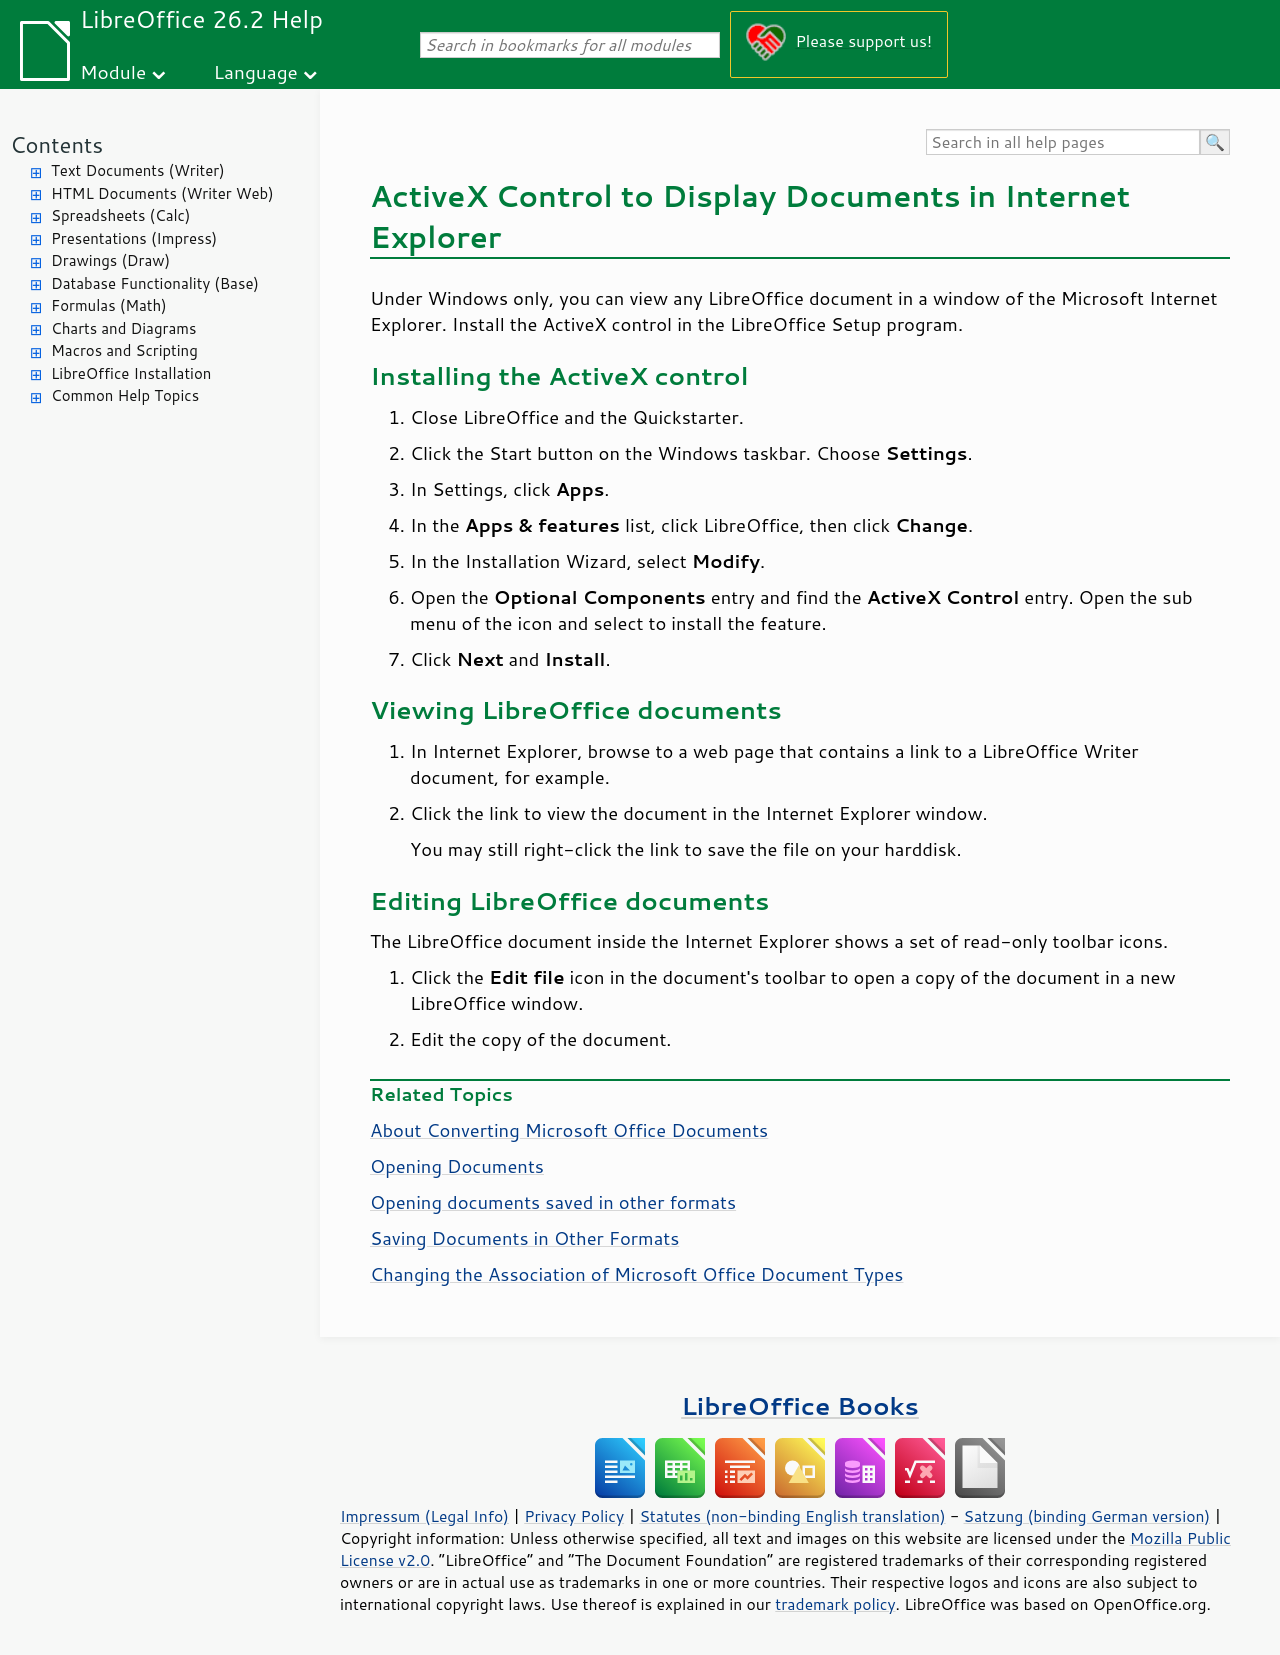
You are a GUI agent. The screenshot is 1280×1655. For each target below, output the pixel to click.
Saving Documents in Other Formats (524, 1238)
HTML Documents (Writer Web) (162, 193)
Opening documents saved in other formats (553, 1202)
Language (256, 71)
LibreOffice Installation (131, 373)
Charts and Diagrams (123, 328)
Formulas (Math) (109, 305)
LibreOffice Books (800, 1405)
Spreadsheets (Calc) (120, 215)
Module (113, 71)
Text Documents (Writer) (138, 170)
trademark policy (835, 1604)
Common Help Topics (125, 395)
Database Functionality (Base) (155, 283)
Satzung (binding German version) (1087, 1516)
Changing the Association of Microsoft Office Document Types (636, 1274)
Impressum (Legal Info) (424, 1516)
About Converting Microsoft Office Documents (569, 1130)
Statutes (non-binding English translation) (792, 1516)
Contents (56, 144)
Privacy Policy (574, 1516)
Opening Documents (457, 1166)
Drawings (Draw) (110, 260)
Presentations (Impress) (134, 238)
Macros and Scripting (124, 350)
